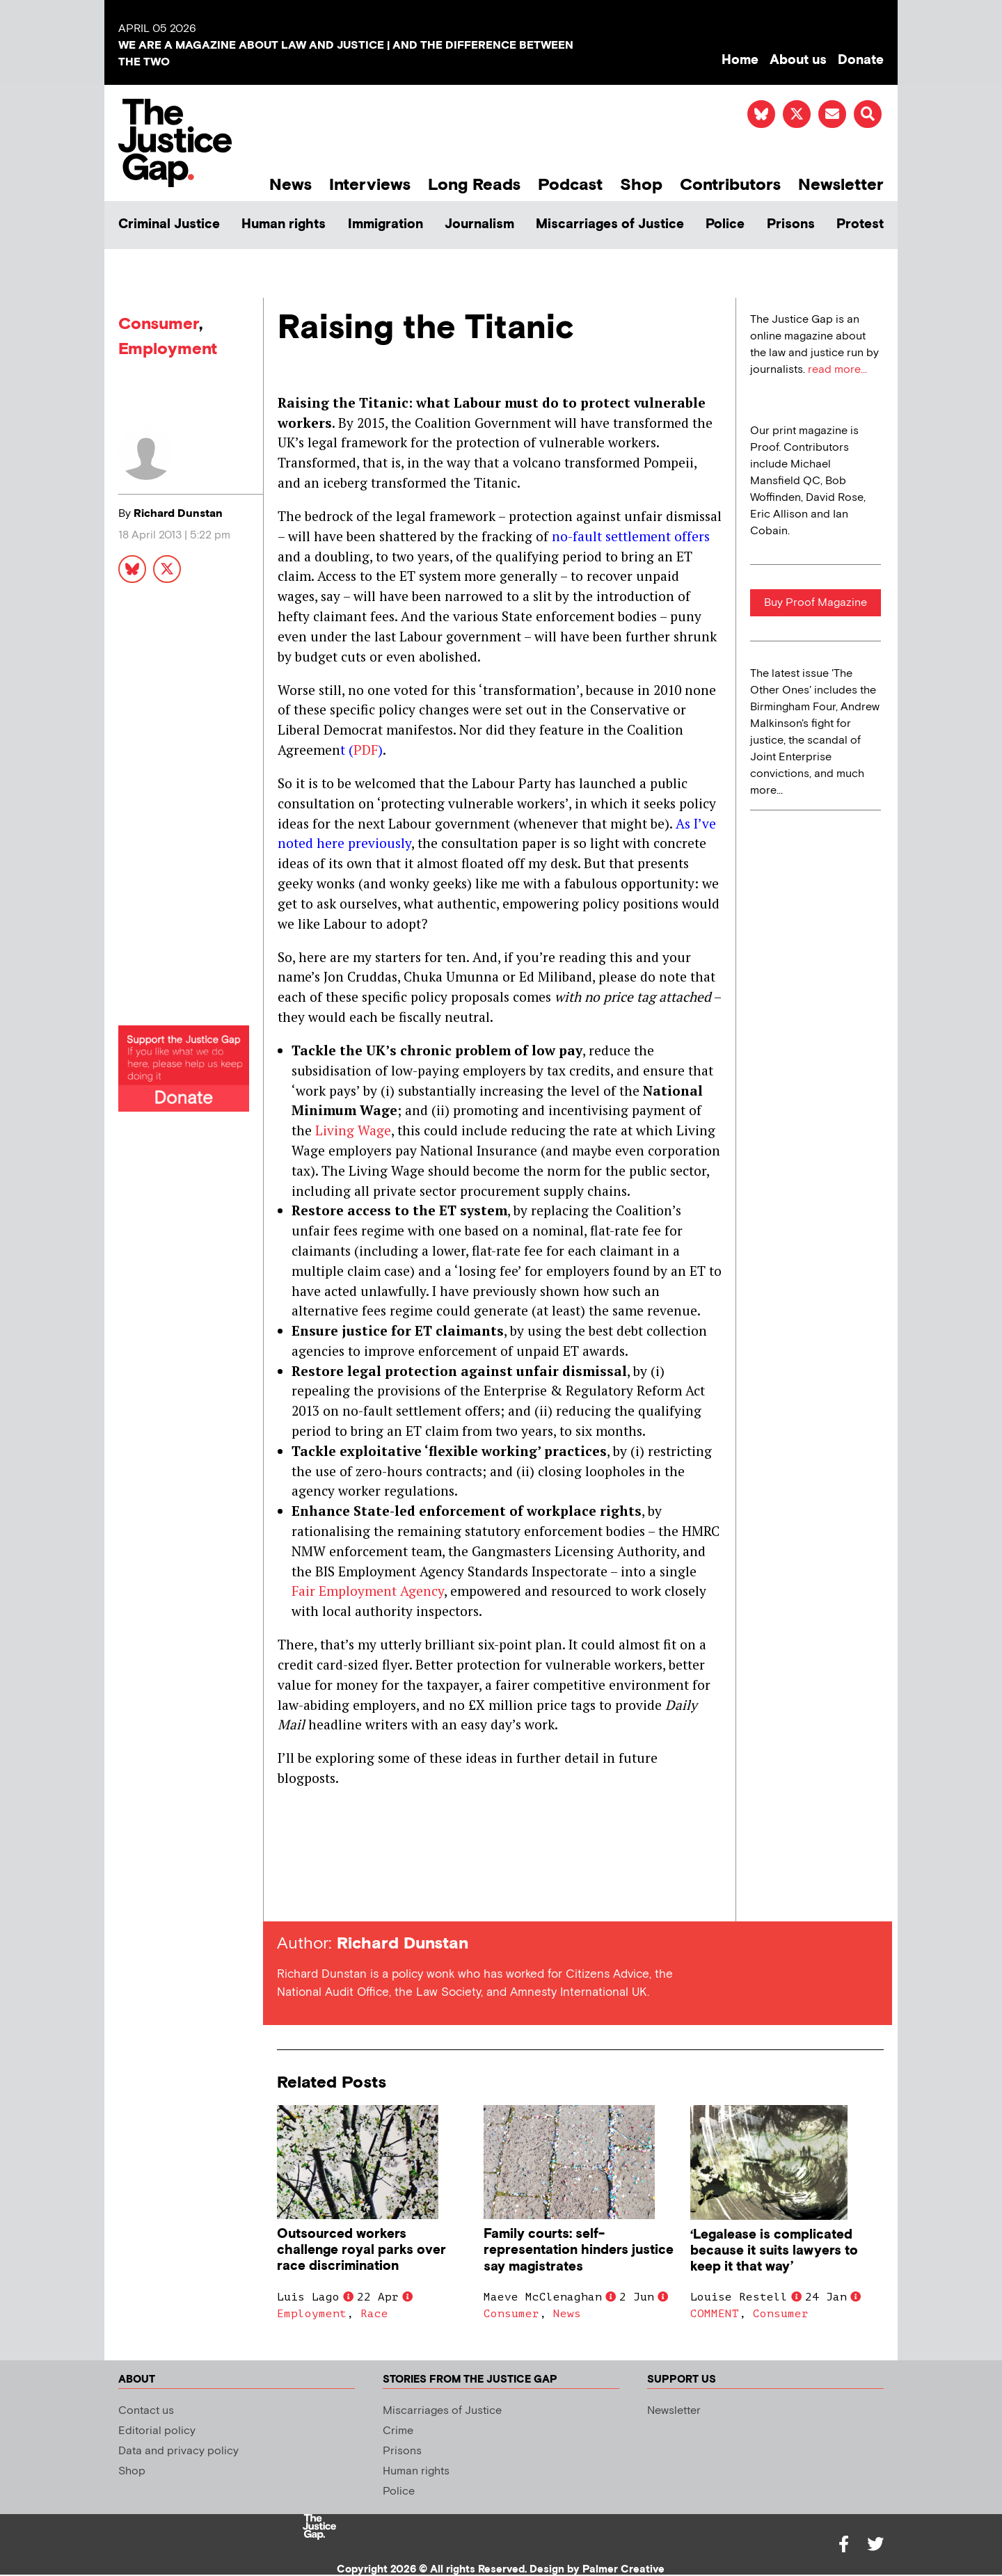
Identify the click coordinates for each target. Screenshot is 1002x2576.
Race (374, 2313)
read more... (837, 369)
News (290, 184)
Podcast (570, 184)
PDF (365, 749)
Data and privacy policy (178, 2451)
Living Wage (353, 1130)
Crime (398, 2431)
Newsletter (841, 184)
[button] (868, 114)
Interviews (370, 184)
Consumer (158, 324)
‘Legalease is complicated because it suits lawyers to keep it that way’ (774, 2250)
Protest (860, 224)
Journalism (479, 224)
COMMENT (714, 2313)
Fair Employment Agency (368, 1590)
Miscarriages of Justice (610, 224)
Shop (641, 184)
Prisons (791, 224)
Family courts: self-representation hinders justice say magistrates (579, 2250)
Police (725, 224)
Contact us (146, 2410)
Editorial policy (157, 2431)
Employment (167, 349)
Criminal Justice (169, 224)
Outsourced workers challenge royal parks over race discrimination (361, 2250)
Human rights (283, 224)
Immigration (385, 224)
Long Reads (474, 184)
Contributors (730, 184)
